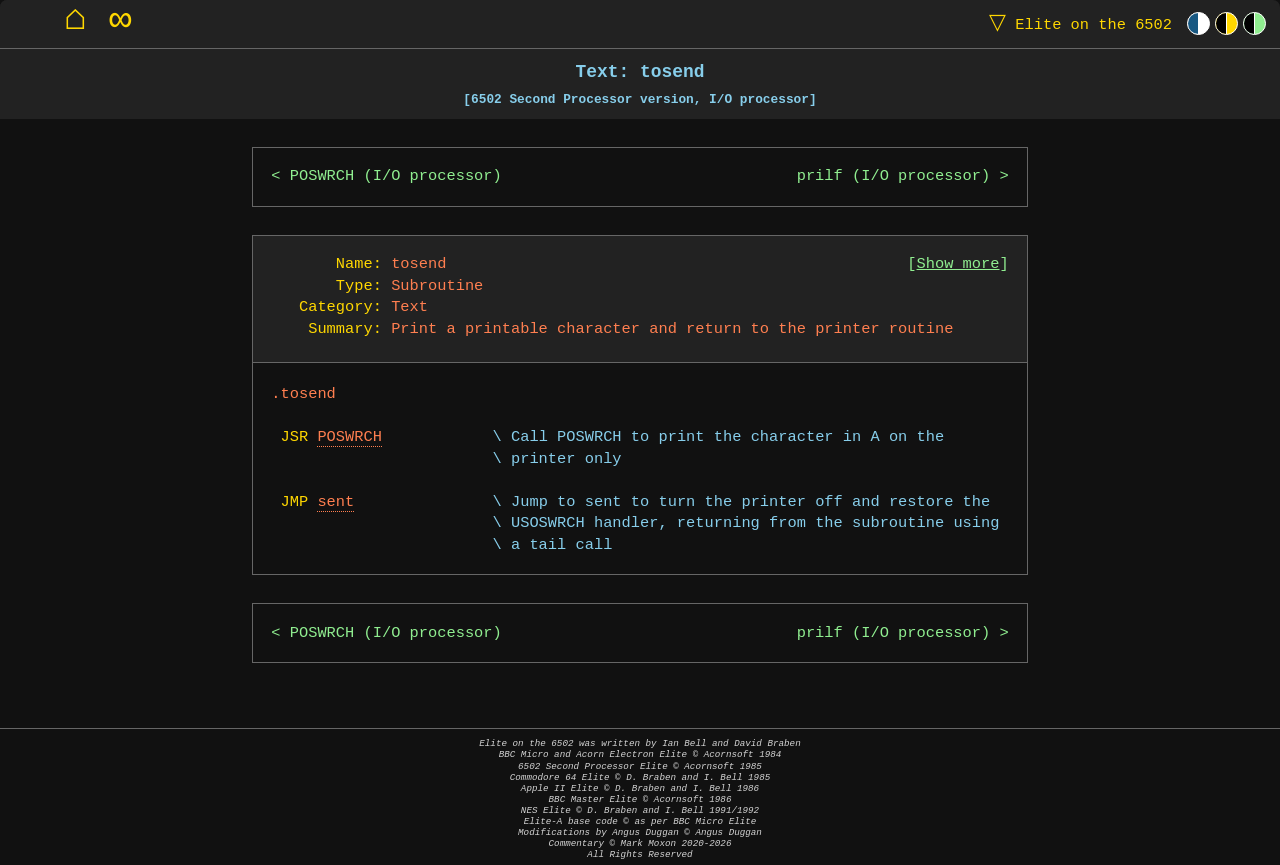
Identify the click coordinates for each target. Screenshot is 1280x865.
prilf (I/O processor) (894, 176)
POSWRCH (349, 437)
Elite (1076, 23)
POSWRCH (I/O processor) (396, 176)
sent (335, 502)
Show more (958, 264)
